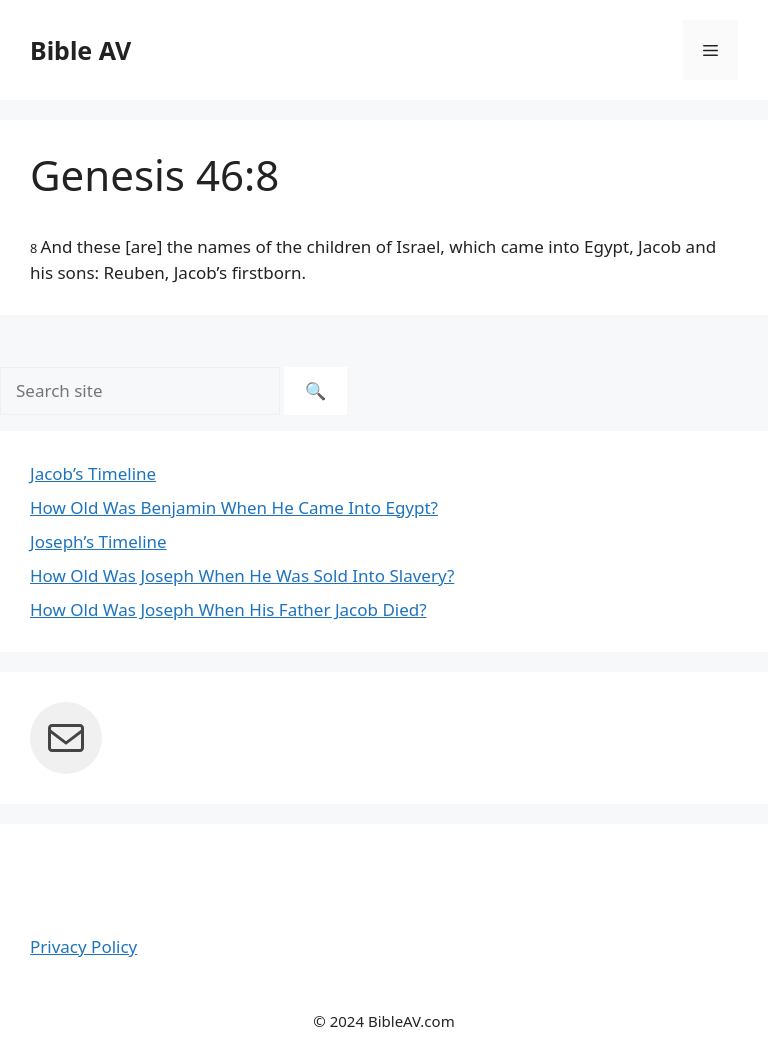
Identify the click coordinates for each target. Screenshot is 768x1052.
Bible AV (80, 50)
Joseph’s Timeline (98, 541)
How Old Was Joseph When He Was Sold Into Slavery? (242, 575)
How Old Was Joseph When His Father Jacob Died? (228, 609)
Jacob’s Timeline (93, 473)
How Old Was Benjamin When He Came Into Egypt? (234, 507)
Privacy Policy (83, 946)
